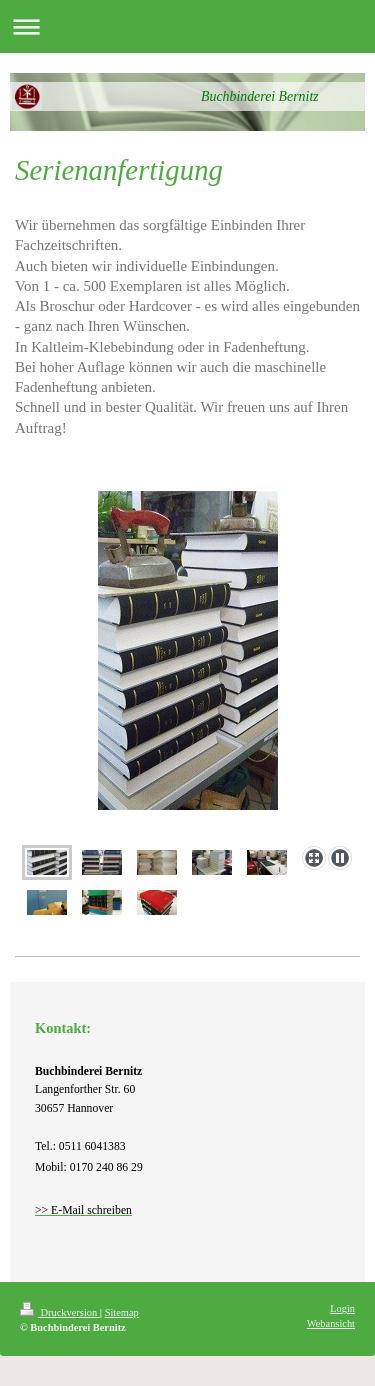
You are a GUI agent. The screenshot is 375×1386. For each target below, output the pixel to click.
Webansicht (331, 1323)
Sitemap (122, 1312)
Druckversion (60, 1312)
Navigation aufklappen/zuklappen (187, 26)
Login (342, 1308)
